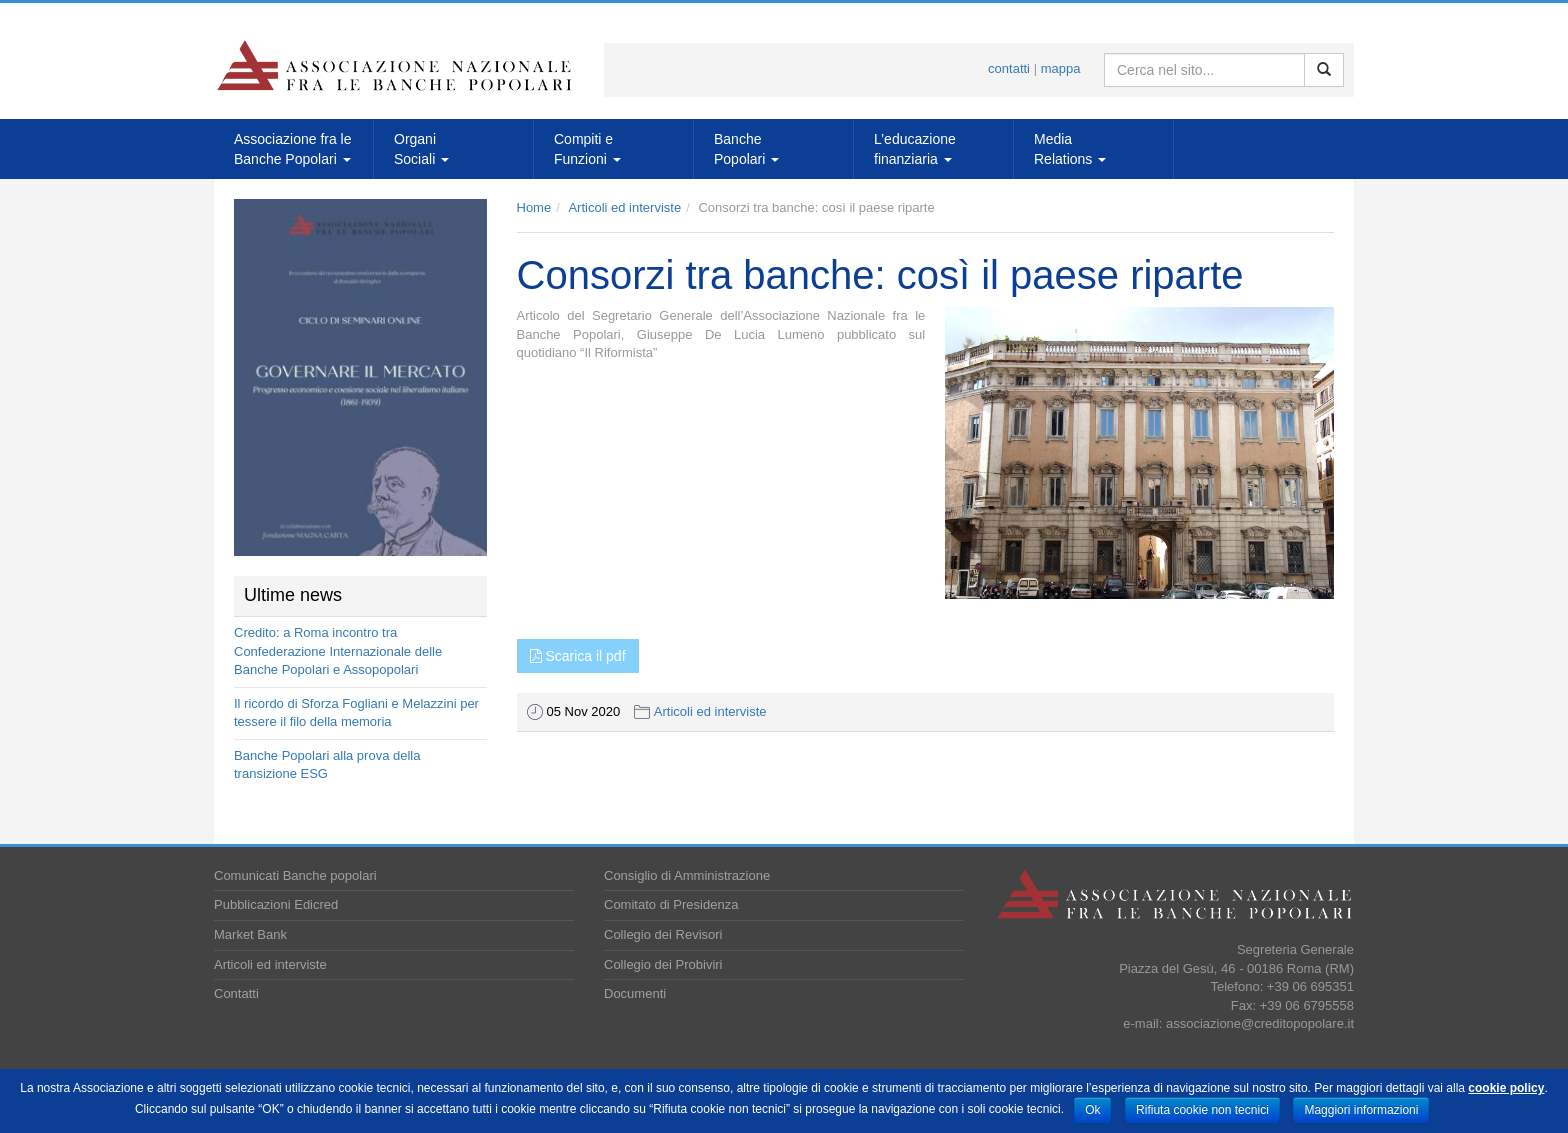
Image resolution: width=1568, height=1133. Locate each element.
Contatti (236, 993)
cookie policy (1506, 1088)
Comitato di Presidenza (671, 904)
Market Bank (250, 934)
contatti (1009, 68)
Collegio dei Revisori (663, 934)
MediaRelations (1070, 149)
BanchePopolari (746, 149)
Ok (1092, 1110)
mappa (1061, 68)
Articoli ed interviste (624, 207)
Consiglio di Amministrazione (687, 875)
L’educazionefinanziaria (915, 149)
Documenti (635, 993)
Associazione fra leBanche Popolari (293, 149)
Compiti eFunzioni (587, 149)
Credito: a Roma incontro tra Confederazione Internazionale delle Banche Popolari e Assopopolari (338, 651)
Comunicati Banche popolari (295, 875)
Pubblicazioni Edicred (276, 904)
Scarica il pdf (578, 656)
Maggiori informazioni (1361, 1110)
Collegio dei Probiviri (663, 964)
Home (534, 207)
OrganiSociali (421, 149)
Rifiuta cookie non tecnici (1202, 1110)
